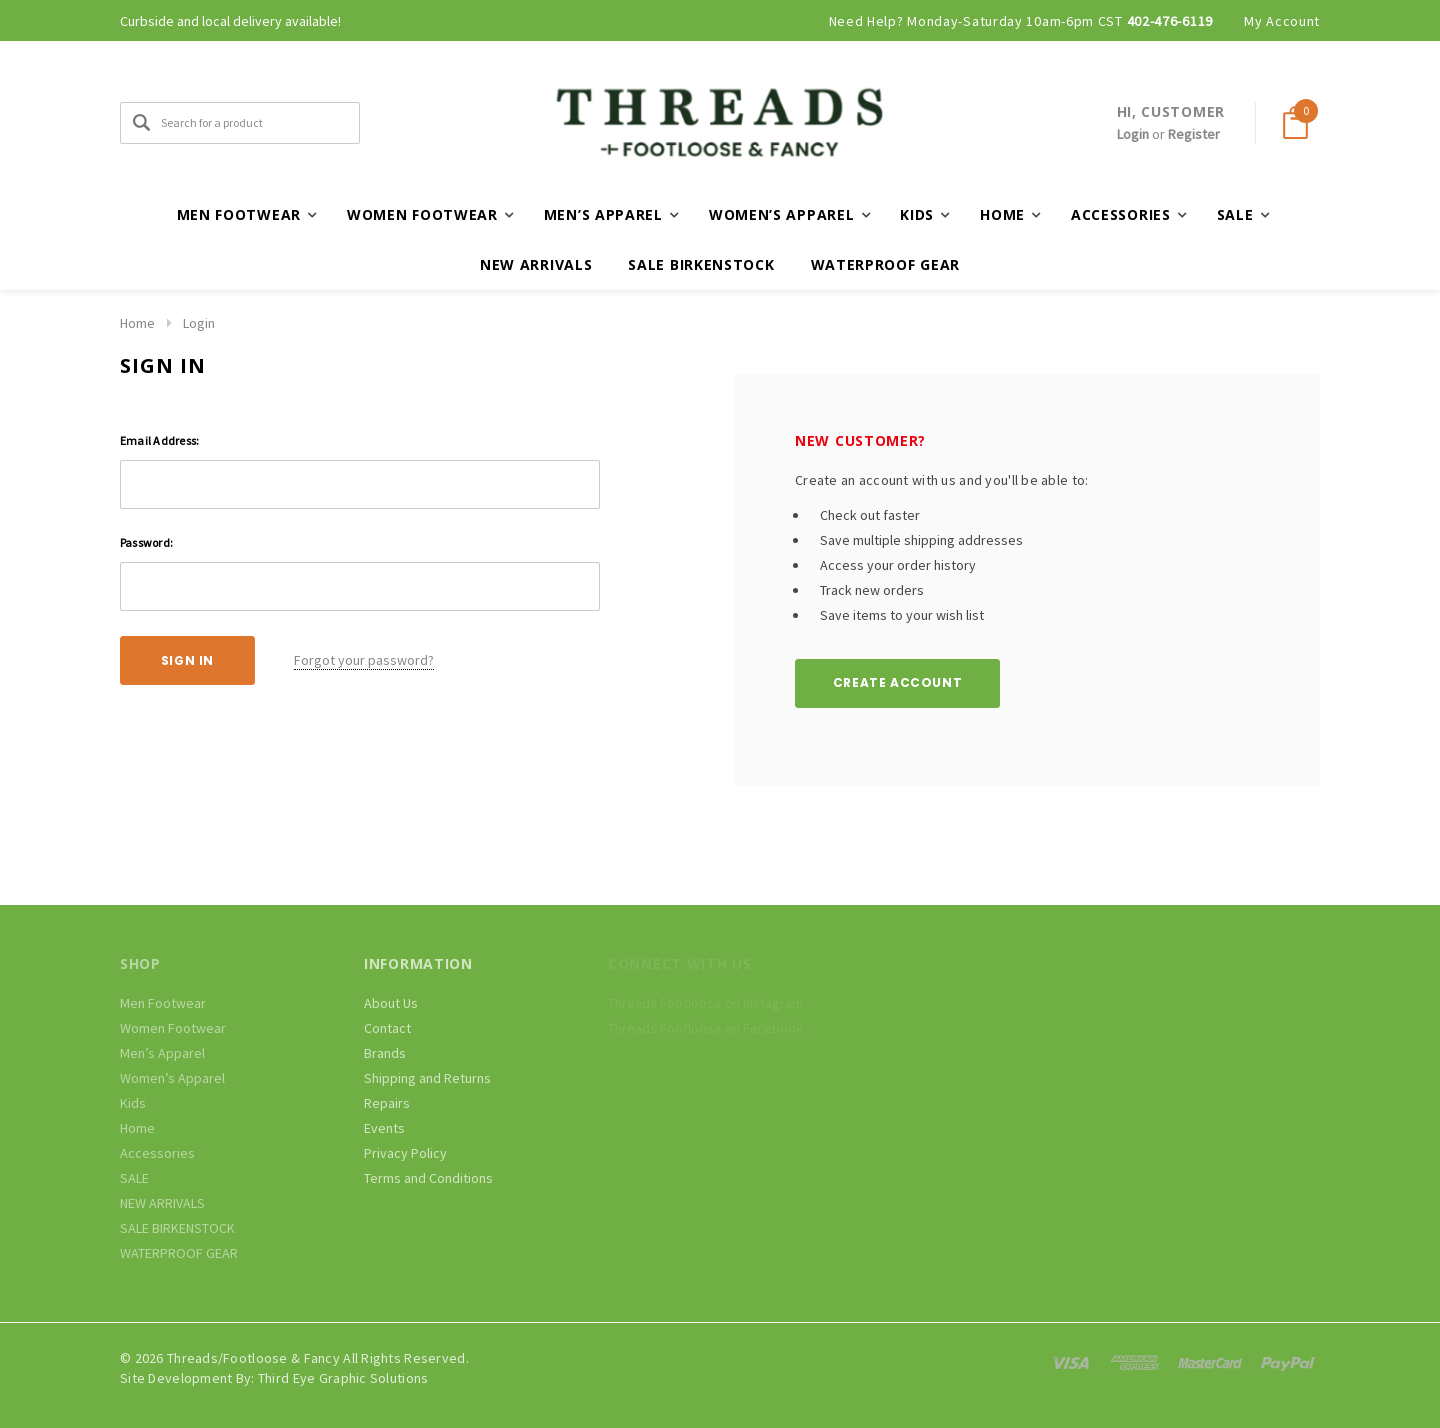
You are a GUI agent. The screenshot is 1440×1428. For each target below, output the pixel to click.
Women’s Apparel (172, 1078)
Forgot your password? (364, 660)
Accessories (157, 1153)
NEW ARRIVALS (536, 264)
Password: (146, 542)
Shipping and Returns (427, 1078)
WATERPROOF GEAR (886, 264)
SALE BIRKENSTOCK (701, 264)
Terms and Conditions (428, 1178)
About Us (391, 1003)
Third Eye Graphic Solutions (343, 1378)
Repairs (387, 1103)
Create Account (897, 682)
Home (137, 323)
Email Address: (159, 440)
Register (1194, 134)
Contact (387, 1028)
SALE (134, 1178)
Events (384, 1128)
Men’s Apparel (162, 1053)
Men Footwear (163, 1003)
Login (1133, 134)
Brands (385, 1053)
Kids (133, 1103)
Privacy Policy (405, 1153)
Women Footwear (173, 1028)
